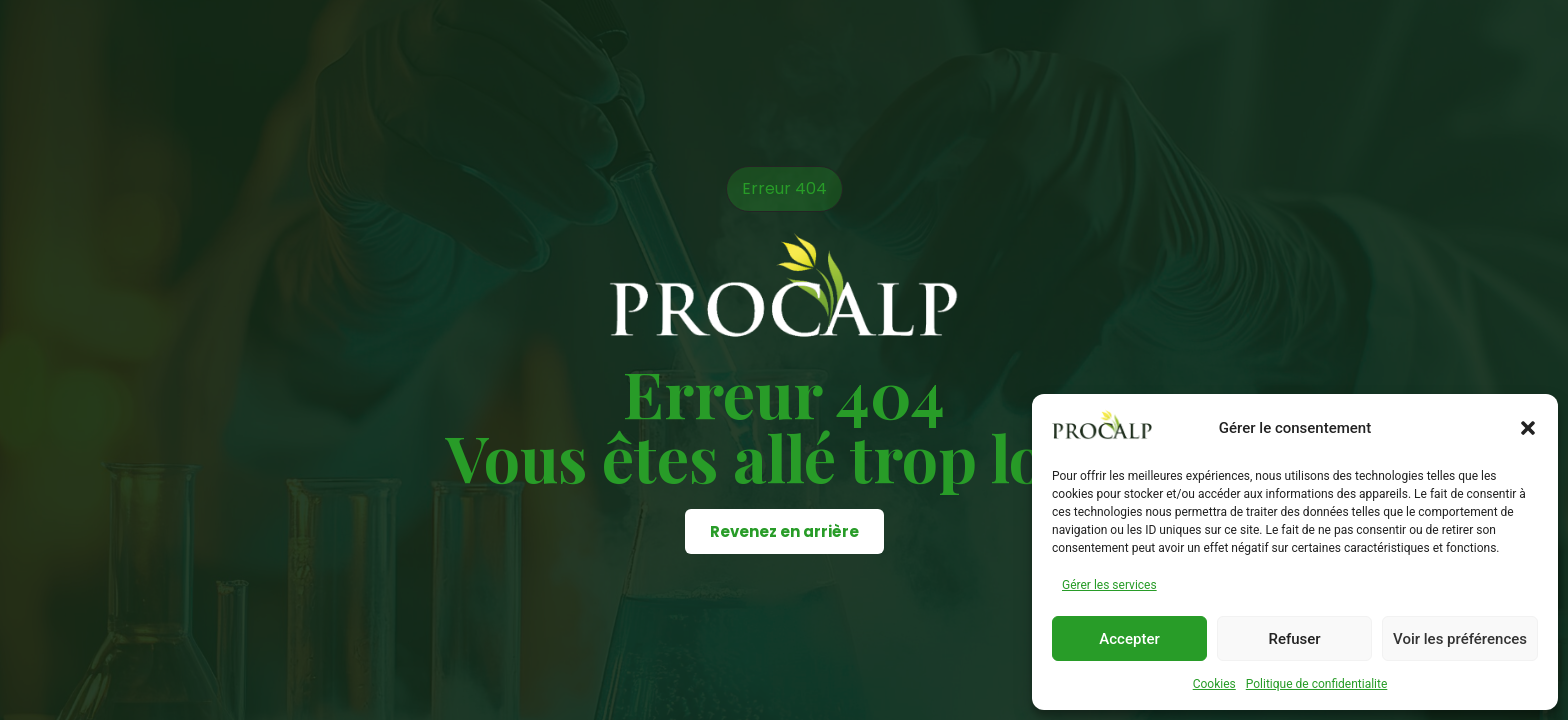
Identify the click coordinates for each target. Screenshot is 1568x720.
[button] (1528, 428)
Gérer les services (1109, 585)
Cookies (1214, 684)
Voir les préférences (1460, 639)
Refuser (1294, 639)
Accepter (1129, 639)
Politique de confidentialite (1317, 684)
